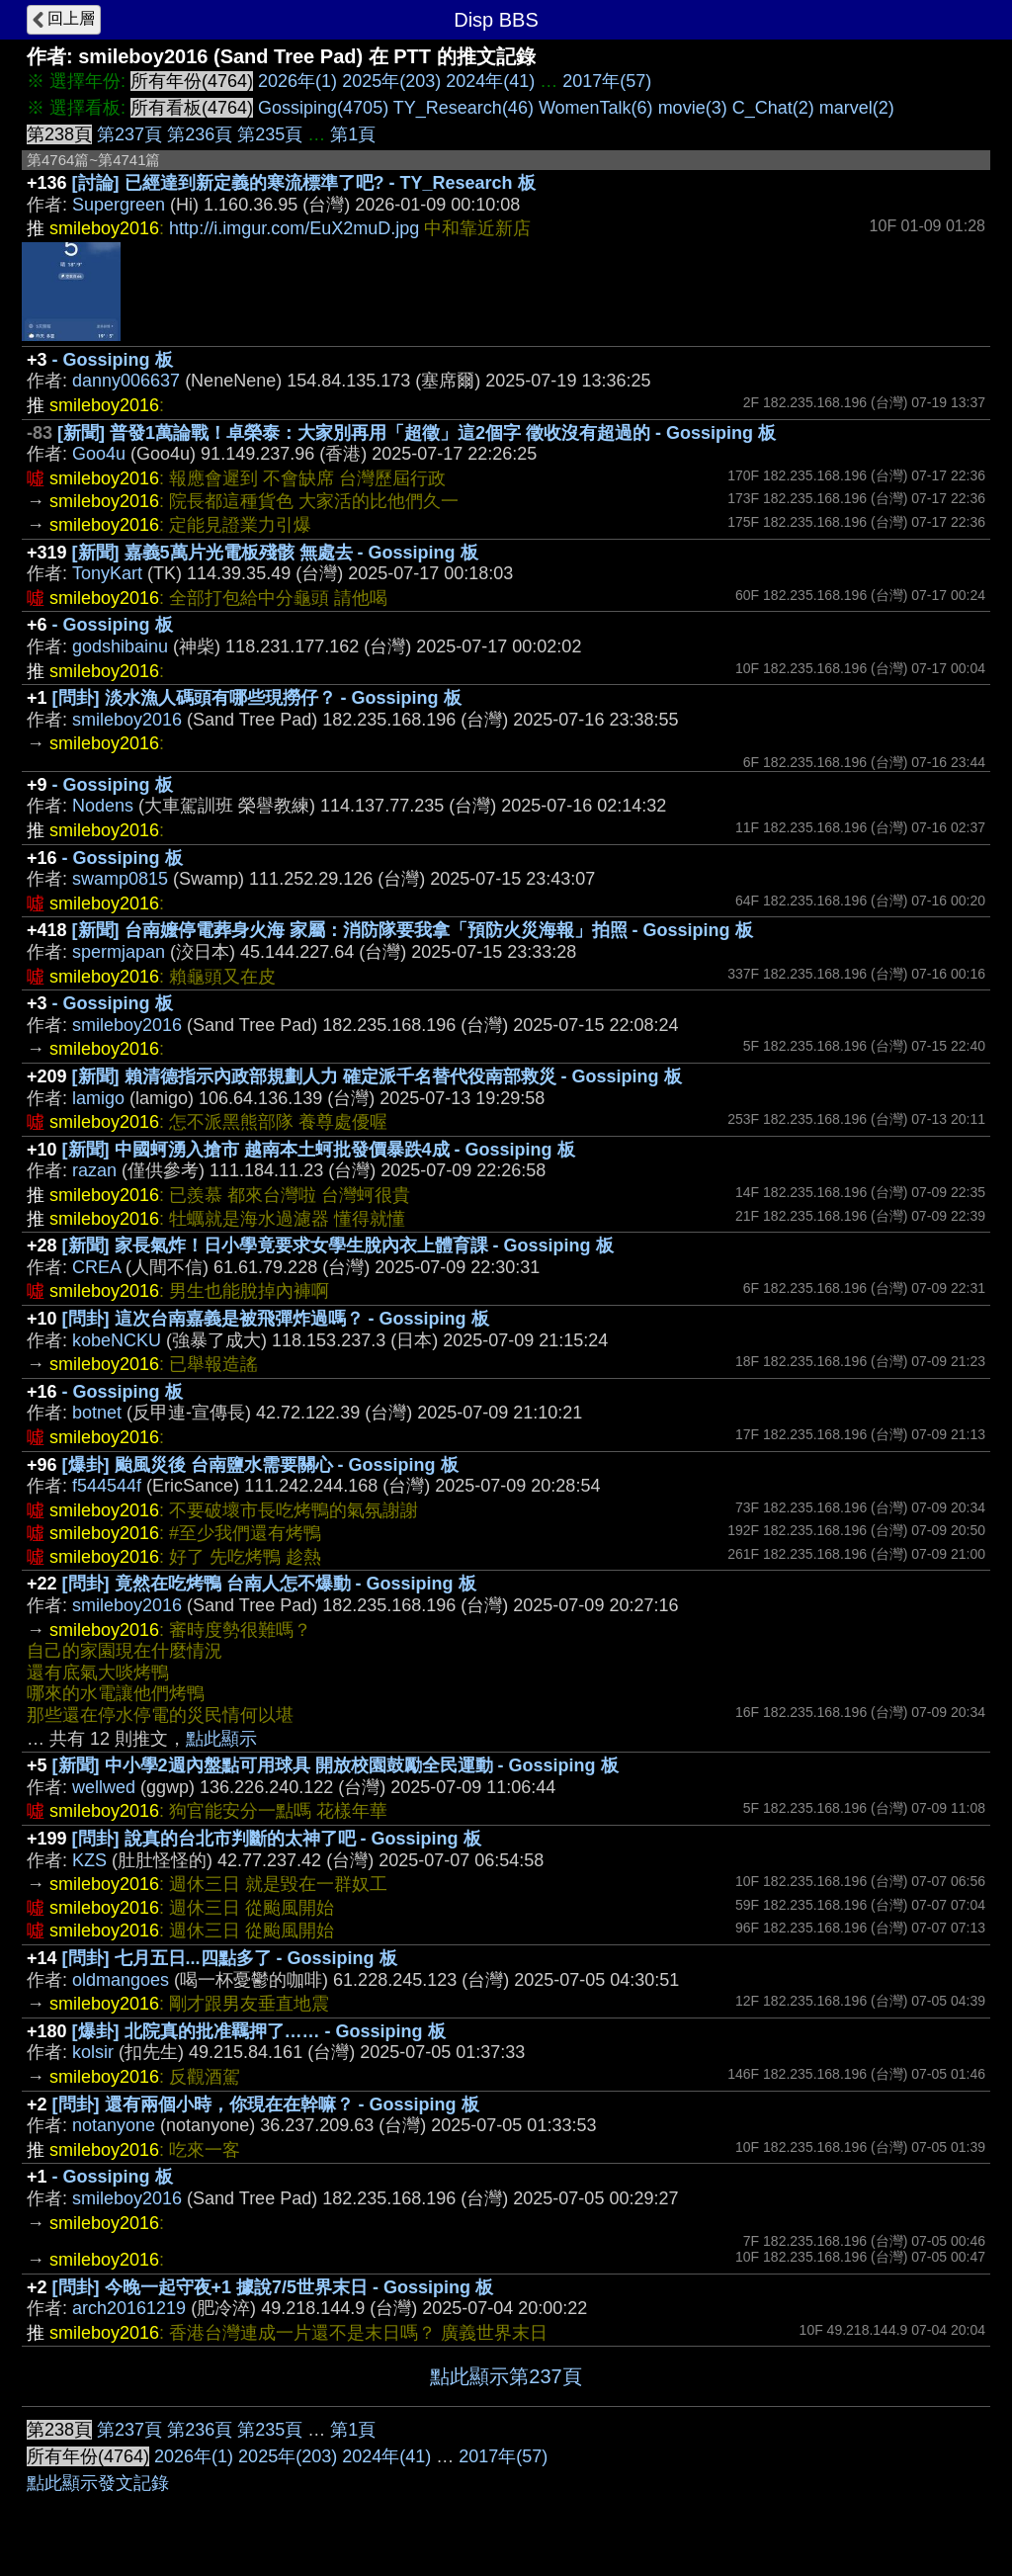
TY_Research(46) (463, 108)
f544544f (106, 1486)
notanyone (113, 2125)
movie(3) (692, 108)
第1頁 (353, 134)
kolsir (93, 2052)
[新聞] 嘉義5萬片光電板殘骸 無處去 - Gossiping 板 (275, 552)
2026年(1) (297, 81)
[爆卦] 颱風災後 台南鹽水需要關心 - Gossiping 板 (260, 1465)
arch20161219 (129, 2308)
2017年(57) (606, 81)
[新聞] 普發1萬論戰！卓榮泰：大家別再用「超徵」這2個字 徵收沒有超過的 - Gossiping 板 (416, 433)
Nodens (102, 806)
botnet (97, 1412)
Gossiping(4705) (323, 108)
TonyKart (107, 573)
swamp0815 (120, 879)
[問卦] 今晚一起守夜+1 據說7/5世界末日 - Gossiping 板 (273, 2287)
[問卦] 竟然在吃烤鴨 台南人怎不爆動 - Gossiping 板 (269, 1583)
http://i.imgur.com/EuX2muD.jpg (294, 228)
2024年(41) (490, 81)
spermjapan (118, 952)
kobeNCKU (116, 1340)
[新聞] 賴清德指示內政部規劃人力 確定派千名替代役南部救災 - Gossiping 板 (377, 1076)
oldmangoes (120, 1980)
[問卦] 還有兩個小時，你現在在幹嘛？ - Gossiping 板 (265, 2104)
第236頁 (199, 134)
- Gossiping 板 (112, 360)
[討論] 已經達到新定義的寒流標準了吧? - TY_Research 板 (304, 183)
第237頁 (129, 134)
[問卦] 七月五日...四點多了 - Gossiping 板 (229, 1958)
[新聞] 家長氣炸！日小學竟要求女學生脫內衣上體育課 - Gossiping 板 (338, 1245)
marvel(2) (856, 108)
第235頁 (269, 134)
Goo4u (99, 454)
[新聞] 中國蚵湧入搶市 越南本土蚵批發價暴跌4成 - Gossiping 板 (318, 1149)
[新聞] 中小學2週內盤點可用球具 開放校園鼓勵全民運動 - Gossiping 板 (335, 1765)
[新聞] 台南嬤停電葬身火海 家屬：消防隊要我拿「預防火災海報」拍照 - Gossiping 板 (412, 930)
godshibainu (120, 646)
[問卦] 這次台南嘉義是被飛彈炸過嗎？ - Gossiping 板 (275, 1319)
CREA (96, 1267)
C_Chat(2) (773, 108)
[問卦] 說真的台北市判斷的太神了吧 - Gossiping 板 (276, 1838)
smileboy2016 (127, 720)
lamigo (98, 1098)
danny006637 (126, 380)
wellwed (103, 1787)
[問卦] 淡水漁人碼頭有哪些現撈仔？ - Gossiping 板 (257, 698)
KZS (89, 1860)
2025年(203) (391, 81)
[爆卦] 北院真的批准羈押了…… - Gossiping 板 (259, 2031)
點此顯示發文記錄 (98, 2483)
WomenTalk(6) (596, 108)
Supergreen (118, 205)
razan (94, 1170)
